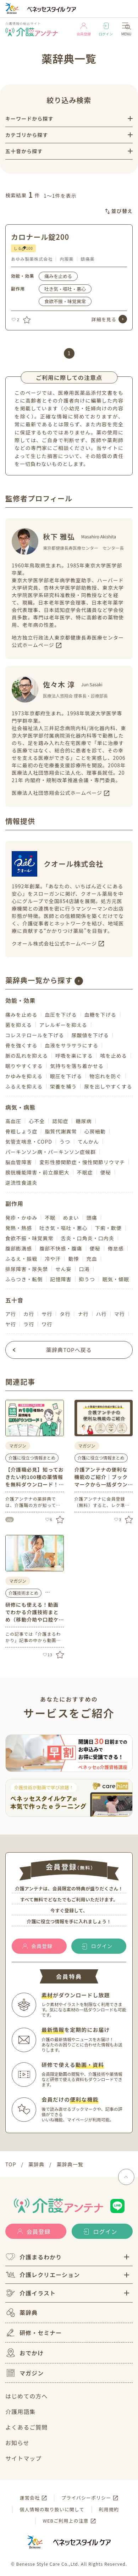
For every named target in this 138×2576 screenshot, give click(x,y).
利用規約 (109, 2509)
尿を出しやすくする (108, 1086)
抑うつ (87, 1279)
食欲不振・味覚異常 (65, 301)
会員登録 (84, 29)
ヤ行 (10, 1324)
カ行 (28, 1313)
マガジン (24, 2373)
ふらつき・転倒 (24, 1279)
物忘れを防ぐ (105, 1076)
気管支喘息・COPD (28, 1141)
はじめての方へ (26, 2396)
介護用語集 (20, 2411)
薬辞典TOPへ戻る (69, 1349)
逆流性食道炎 (21, 1182)
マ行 (119, 1313)
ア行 (10, 1313)
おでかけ (24, 2353)
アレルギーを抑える (63, 1024)
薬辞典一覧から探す (38, 980)
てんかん (88, 1141)
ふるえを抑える (24, 1086)
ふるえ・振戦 (21, 1258)
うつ (65, 1141)
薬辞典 (21, 2312)
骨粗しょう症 (21, 1131)
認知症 (60, 1121)
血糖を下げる (100, 1014)
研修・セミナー (33, 2332)
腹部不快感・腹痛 (60, 1248)
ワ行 (47, 1324)
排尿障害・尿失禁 (26, 1268)
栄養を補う (63, 1086)
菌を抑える (18, 1024)
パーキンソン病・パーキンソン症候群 (50, 1151)
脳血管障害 (18, 1162)
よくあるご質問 (26, 2427)
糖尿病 (84, 1121)
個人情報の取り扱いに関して (52, 2509)
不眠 (50, 1217)
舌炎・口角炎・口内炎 (87, 1238)
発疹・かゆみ (21, 1217)
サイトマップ (23, 2458)
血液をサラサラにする (71, 1045)
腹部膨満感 (18, 1248)
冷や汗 (53, 1258)
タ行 (65, 1313)
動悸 (73, 1258)
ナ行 (83, 1313)
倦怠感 (116, 1248)
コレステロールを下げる (34, 1035)
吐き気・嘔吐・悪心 (65, 288)
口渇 (84, 1268)
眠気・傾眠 (116, 1279)
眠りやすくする (24, 1065)
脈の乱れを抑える (26, 1055)
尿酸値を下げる (90, 1035)
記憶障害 (60, 1279)
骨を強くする (21, 1045)
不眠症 (85, 1172)
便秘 (105, 1172)
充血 (92, 1258)
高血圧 (13, 1121)
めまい (71, 1217)
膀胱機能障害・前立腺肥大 (37, 1172)
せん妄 (63, 1268)
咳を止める (113, 1055)
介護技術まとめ (23, 1593)
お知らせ (17, 2442)
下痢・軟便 (108, 1227)
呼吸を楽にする (74, 1055)
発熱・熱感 (18, 1227)
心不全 (37, 1121)
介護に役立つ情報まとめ (32, 1458)
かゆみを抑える (24, 1076)
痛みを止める (58, 276)
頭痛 (92, 1217)
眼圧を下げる (66, 1076)
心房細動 (95, 1131)
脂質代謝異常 (61, 1131)
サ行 (47, 1313)
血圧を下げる (61, 1014)
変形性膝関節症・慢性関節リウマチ (82, 1162)
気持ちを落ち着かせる (77, 1065)
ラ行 (28, 1324)
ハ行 (101, 1313)
